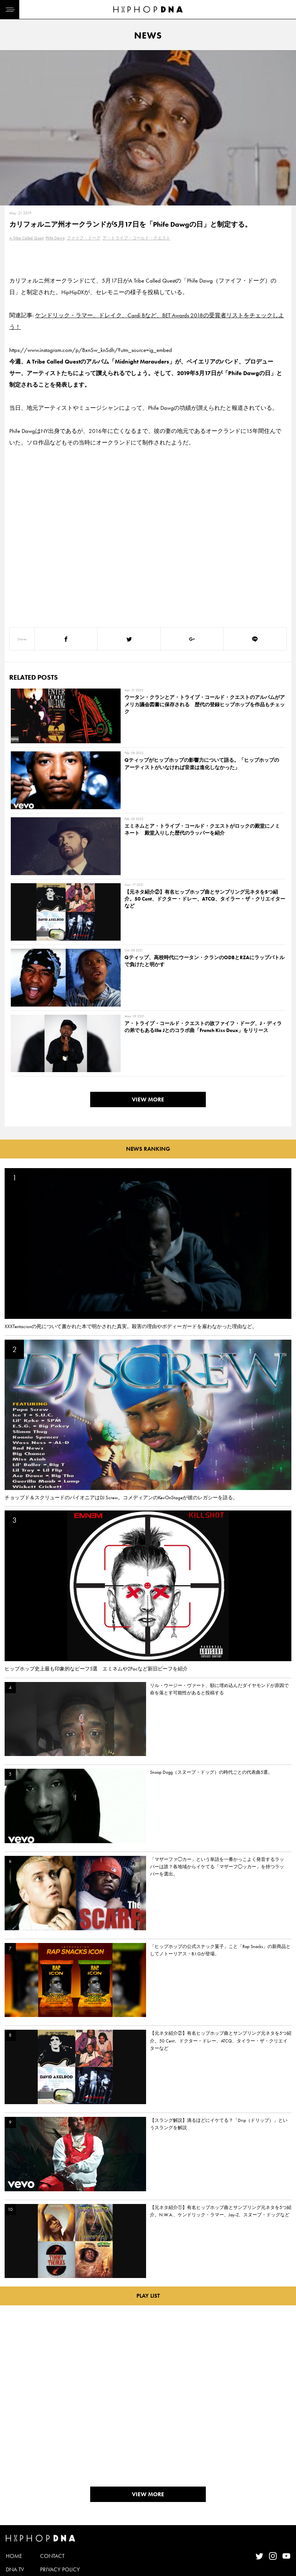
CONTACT (52, 2521)
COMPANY (53, 2548)
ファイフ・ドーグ (84, 238)
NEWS (13, 2548)
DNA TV (15, 2535)
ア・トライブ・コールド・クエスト (136, 238)
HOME (14, 2521)
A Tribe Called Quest (26, 238)
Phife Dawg (55, 238)
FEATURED (18, 2562)
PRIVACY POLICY (60, 2535)
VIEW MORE (148, 1065)
